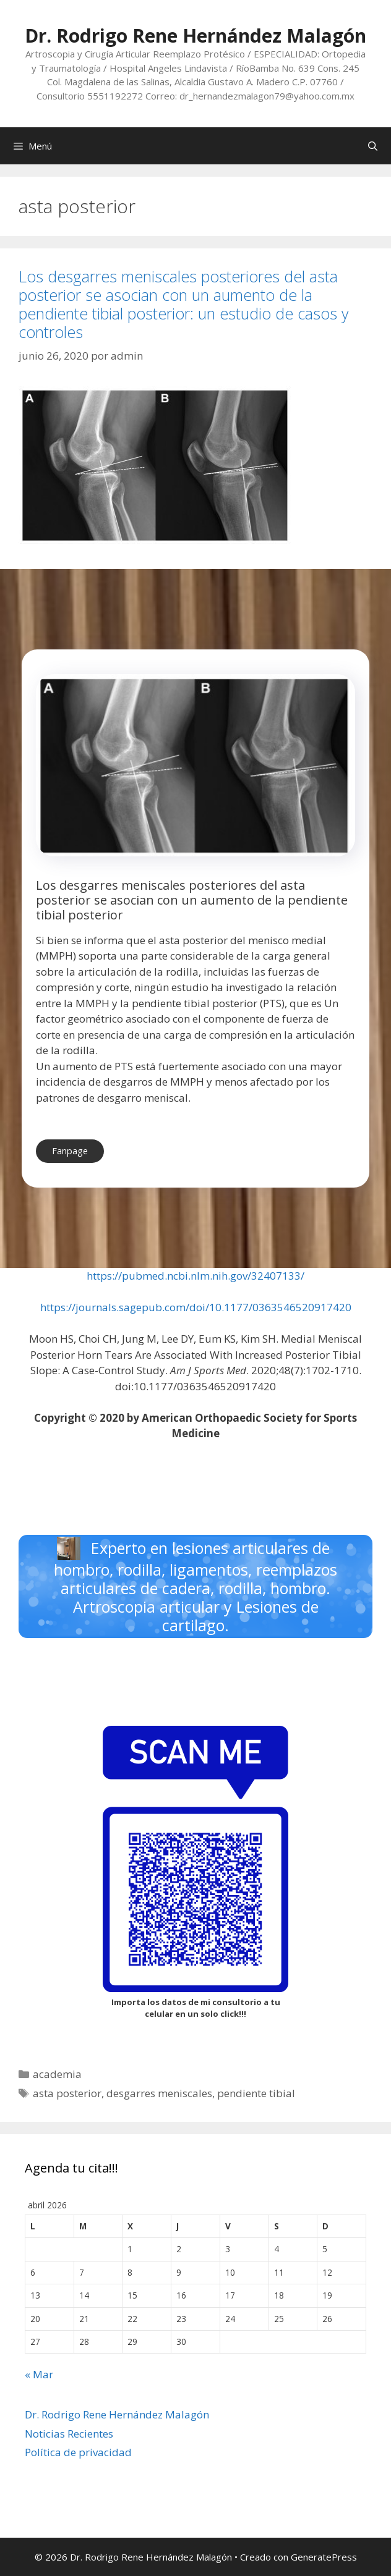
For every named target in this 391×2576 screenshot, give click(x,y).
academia (57, 2074)
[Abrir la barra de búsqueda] (372, 145)
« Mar (39, 2374)
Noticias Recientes (69, 2433)
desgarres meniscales (159, 2093)
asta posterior (67, 2093)
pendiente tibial (256, 2093)
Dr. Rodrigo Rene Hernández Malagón (195, 35)
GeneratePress (324, 2557)
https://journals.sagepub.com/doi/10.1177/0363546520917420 (195, 1307)
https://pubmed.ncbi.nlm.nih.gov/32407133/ (195, 1276)
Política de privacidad (78, 2452)
